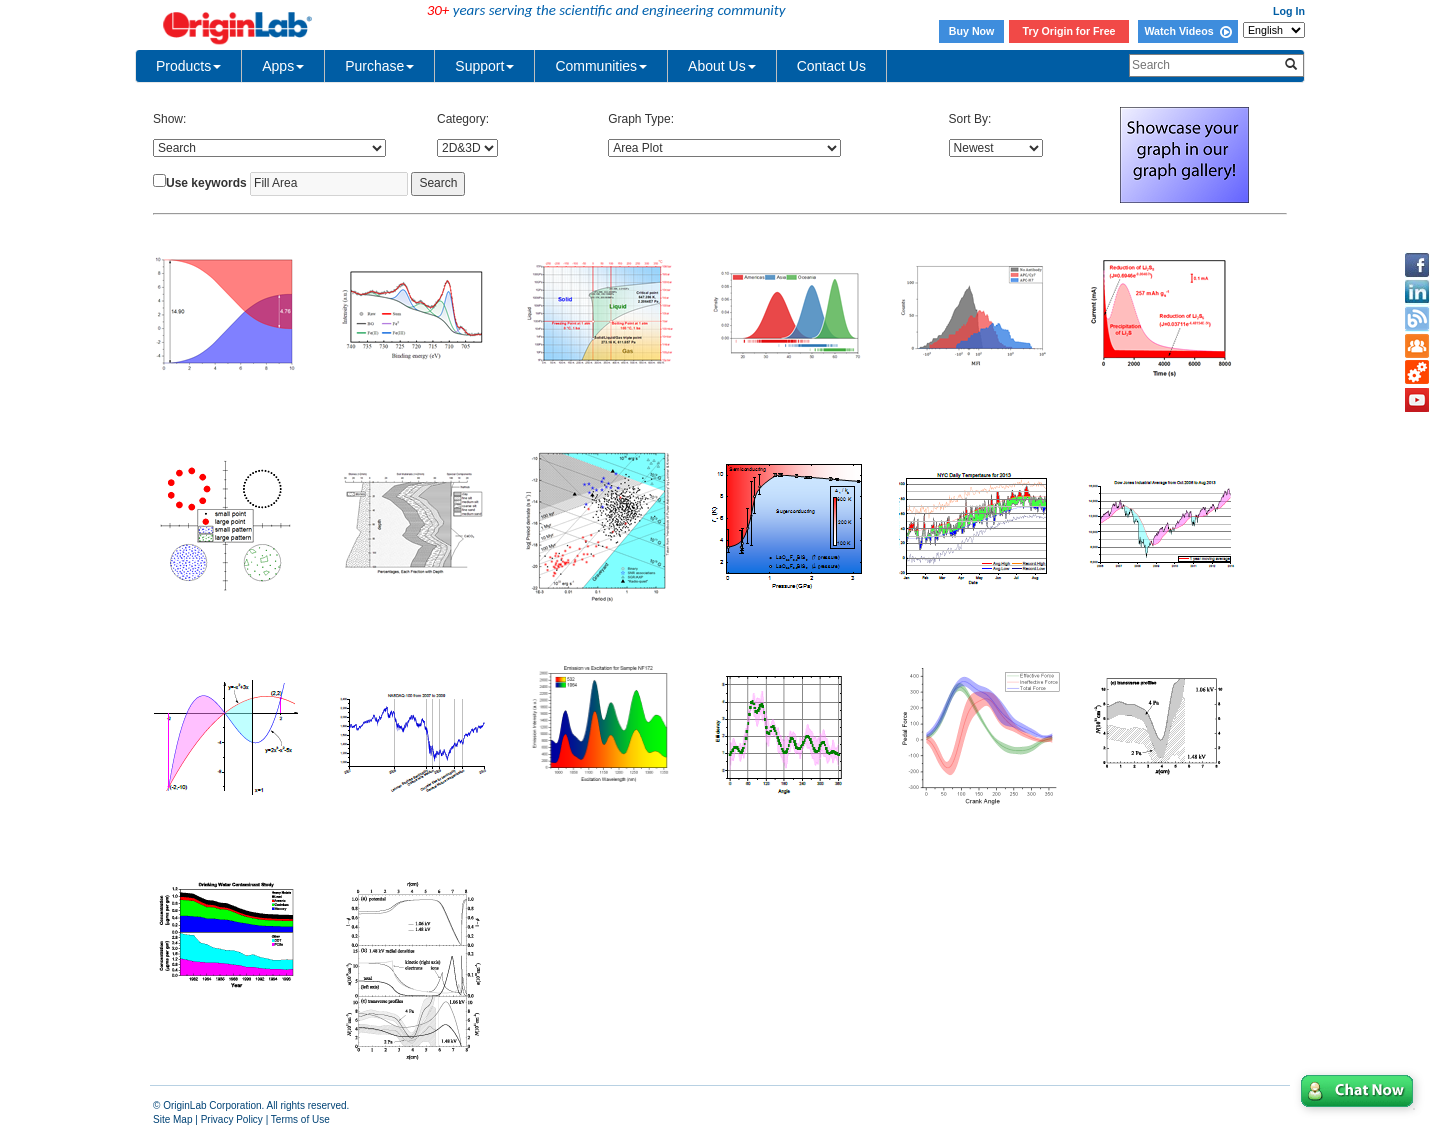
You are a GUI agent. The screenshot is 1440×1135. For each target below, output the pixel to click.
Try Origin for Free (1069, 31)
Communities (601, 66)
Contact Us (831, 66)
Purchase (379, 66)
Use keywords (206, 183)
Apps (283, 66)
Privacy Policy (232, 1119)
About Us (722, 66)
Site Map (172, 1119)
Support (484, 66)
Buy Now (972, 31)
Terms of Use (300, 1119)
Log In (1289, 11)
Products (188, 66)
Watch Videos (1187, 31)
